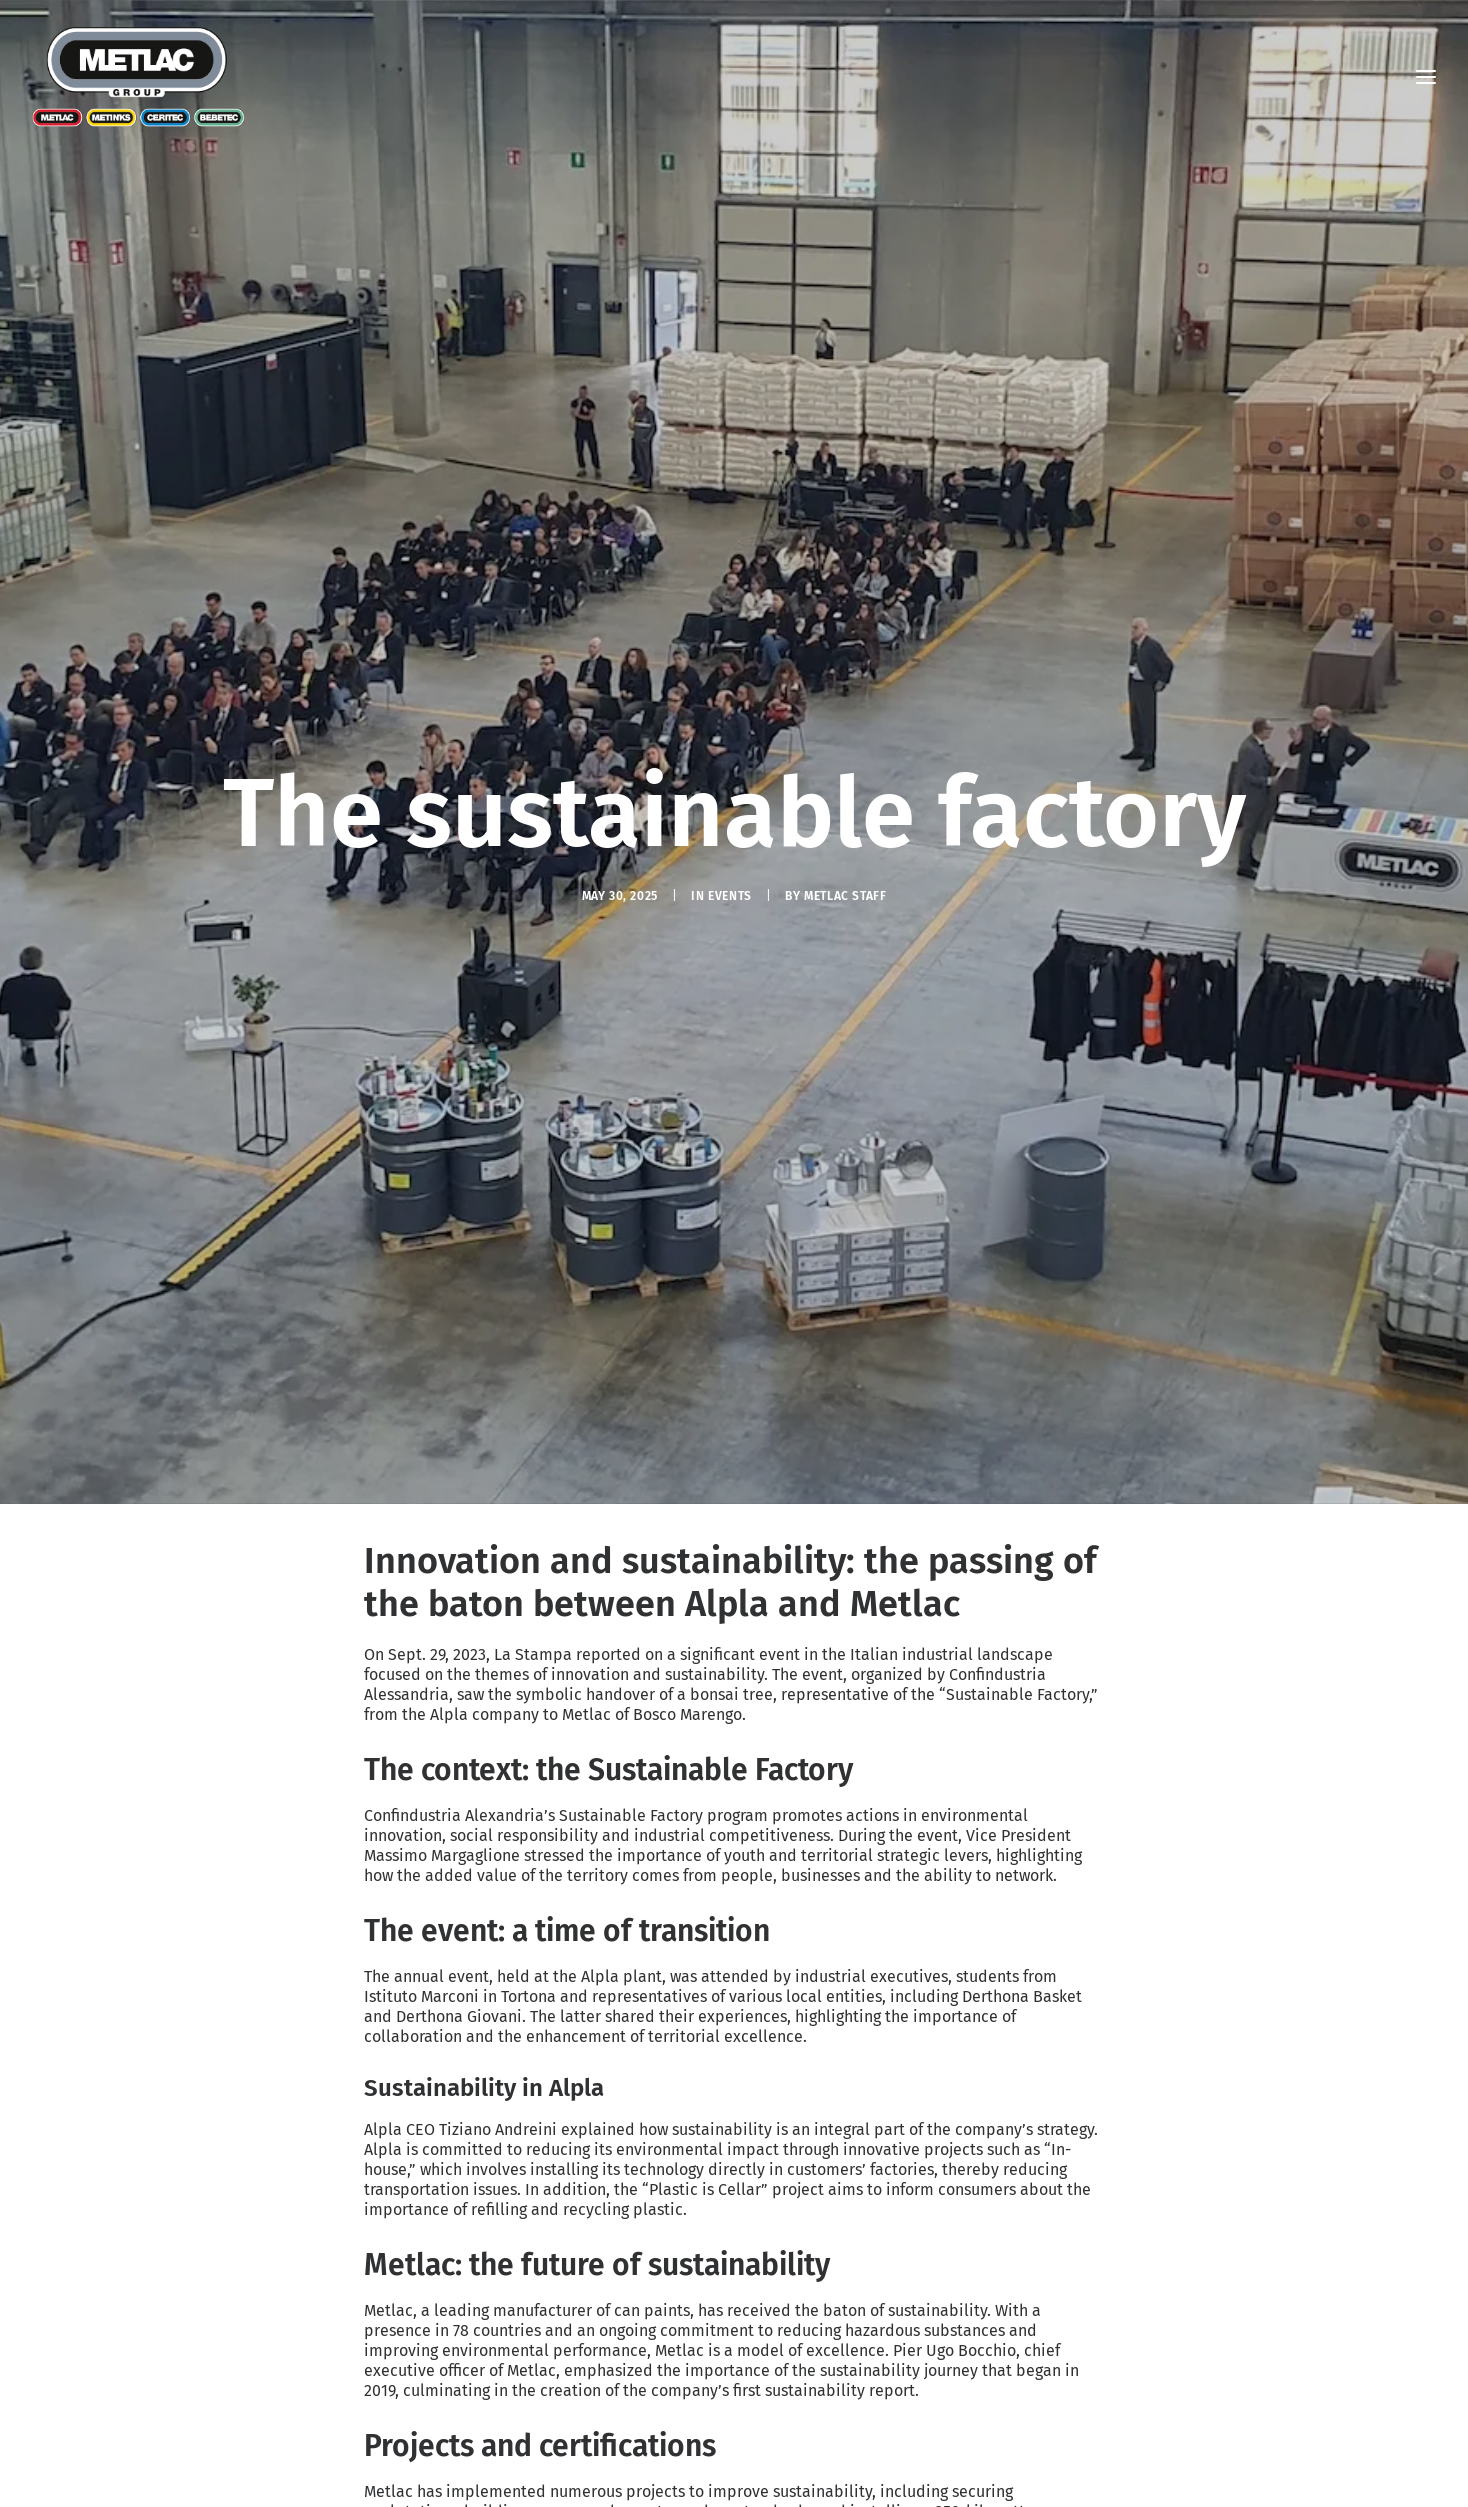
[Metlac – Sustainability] (138, 77)
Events (730, 782)
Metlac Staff (845, 782)
